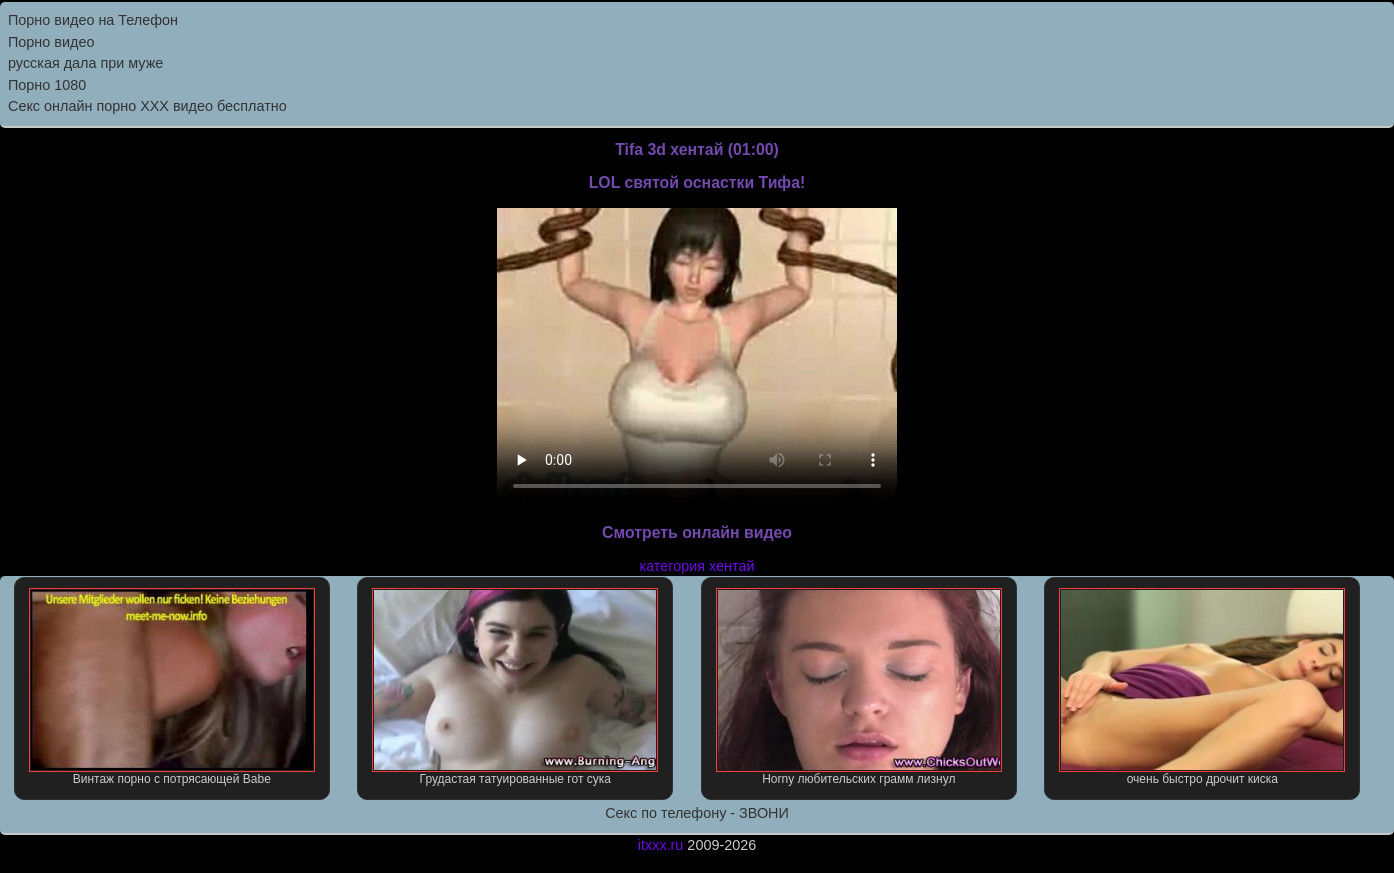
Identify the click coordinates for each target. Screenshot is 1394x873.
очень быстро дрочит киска (1202, 687)
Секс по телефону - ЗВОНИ (697, 813)
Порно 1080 (47, 85)
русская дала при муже (85, 63)
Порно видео (51, 42)
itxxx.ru (661, 845)
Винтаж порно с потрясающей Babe (172, 687)
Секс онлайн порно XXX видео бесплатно (147, 106)
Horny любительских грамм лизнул (859, 687)
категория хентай (697, 566)
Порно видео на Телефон (93, 20)
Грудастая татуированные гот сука (515, 687)
